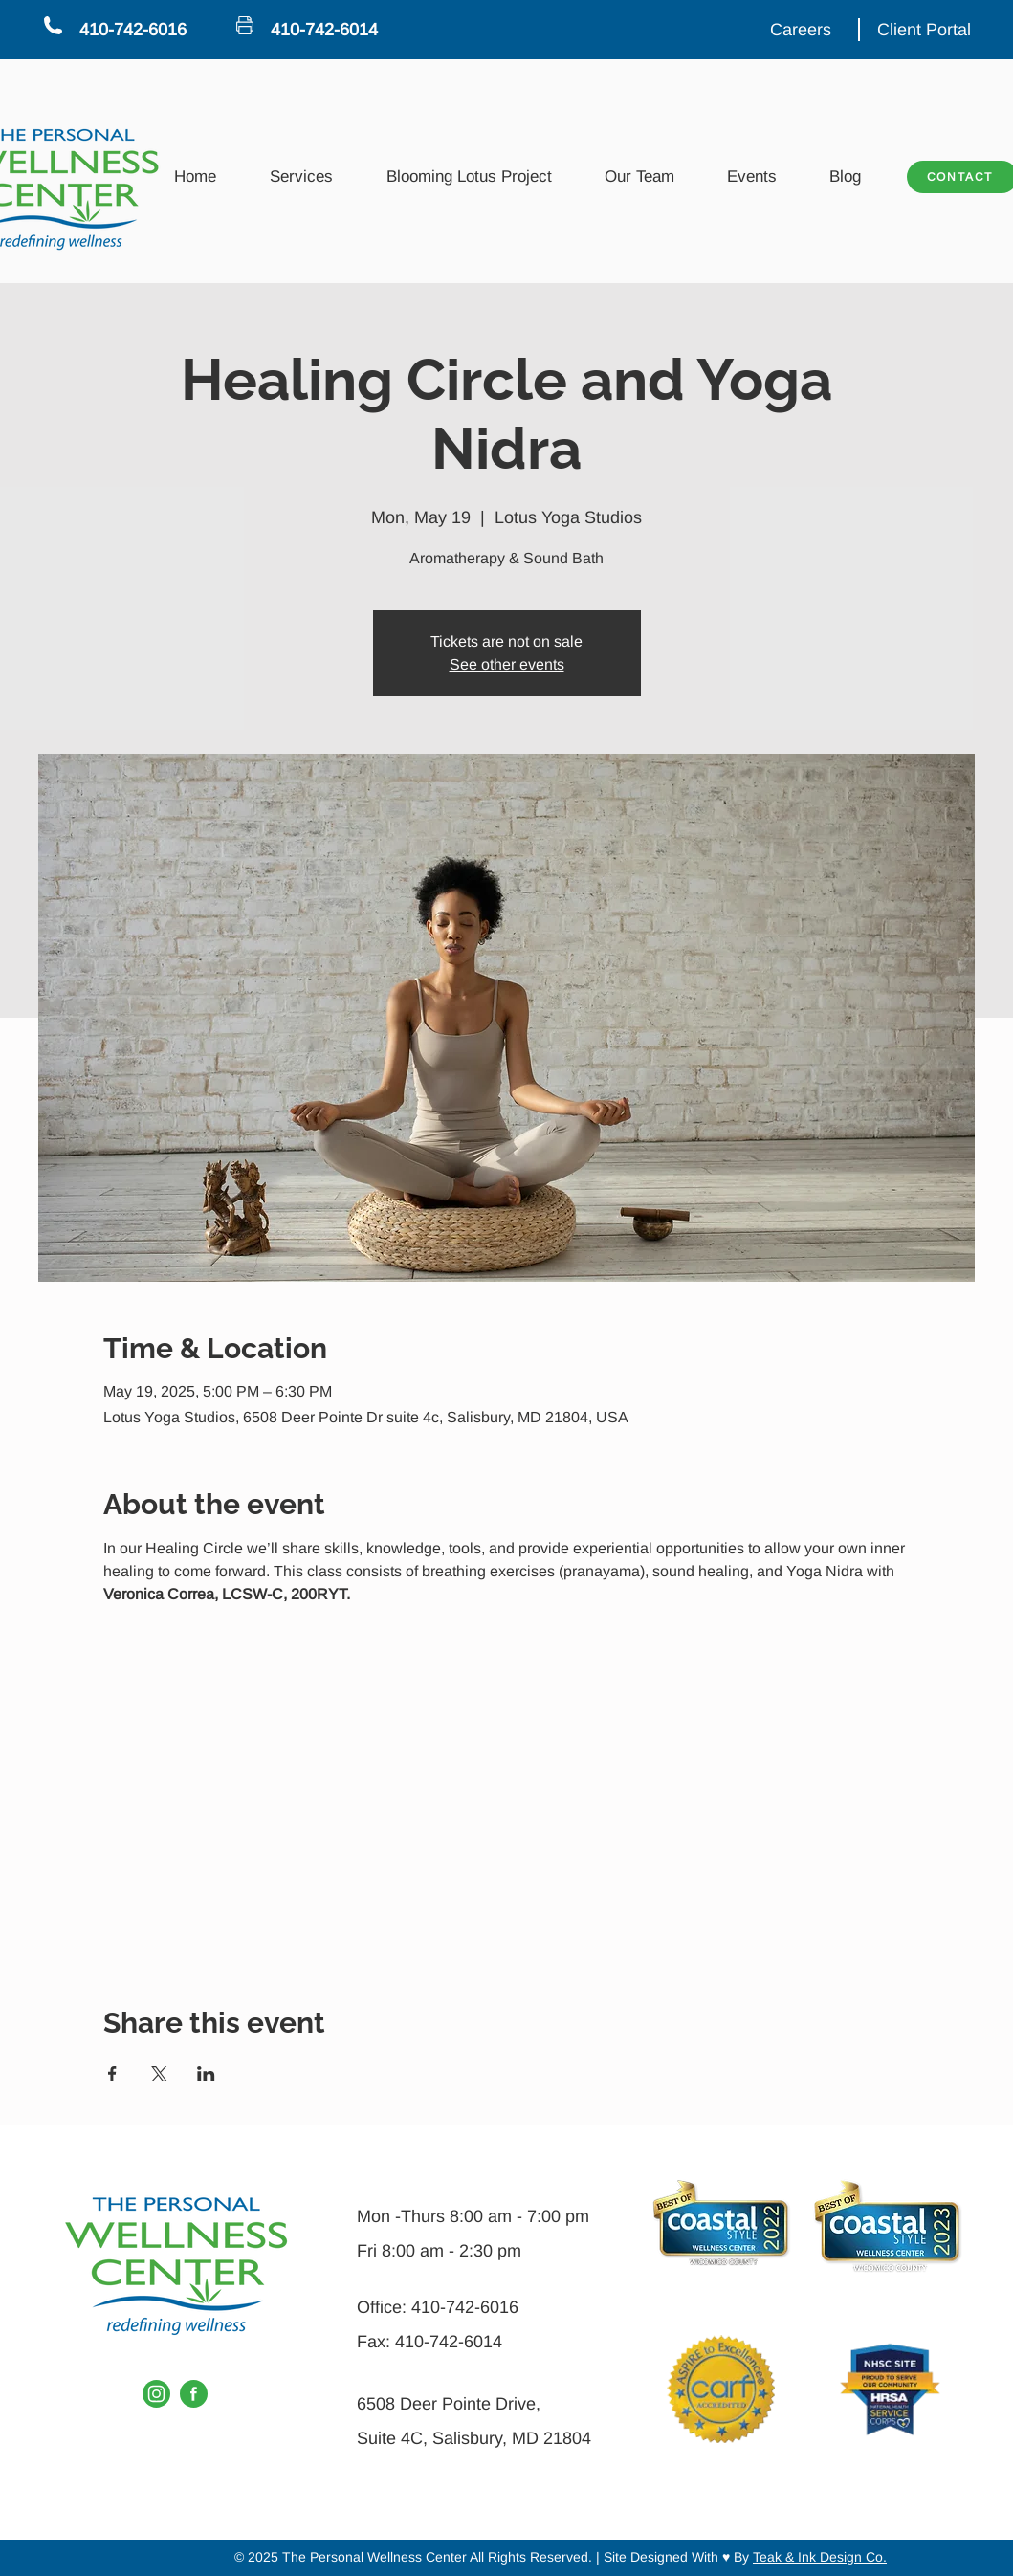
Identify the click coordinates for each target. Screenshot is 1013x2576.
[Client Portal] (926, 30)
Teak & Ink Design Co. (820, 2557)
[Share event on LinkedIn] (206, 2073)
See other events (507, 664)
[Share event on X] (159, 2073)
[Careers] (803, 30)
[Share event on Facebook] (112, 2073)
